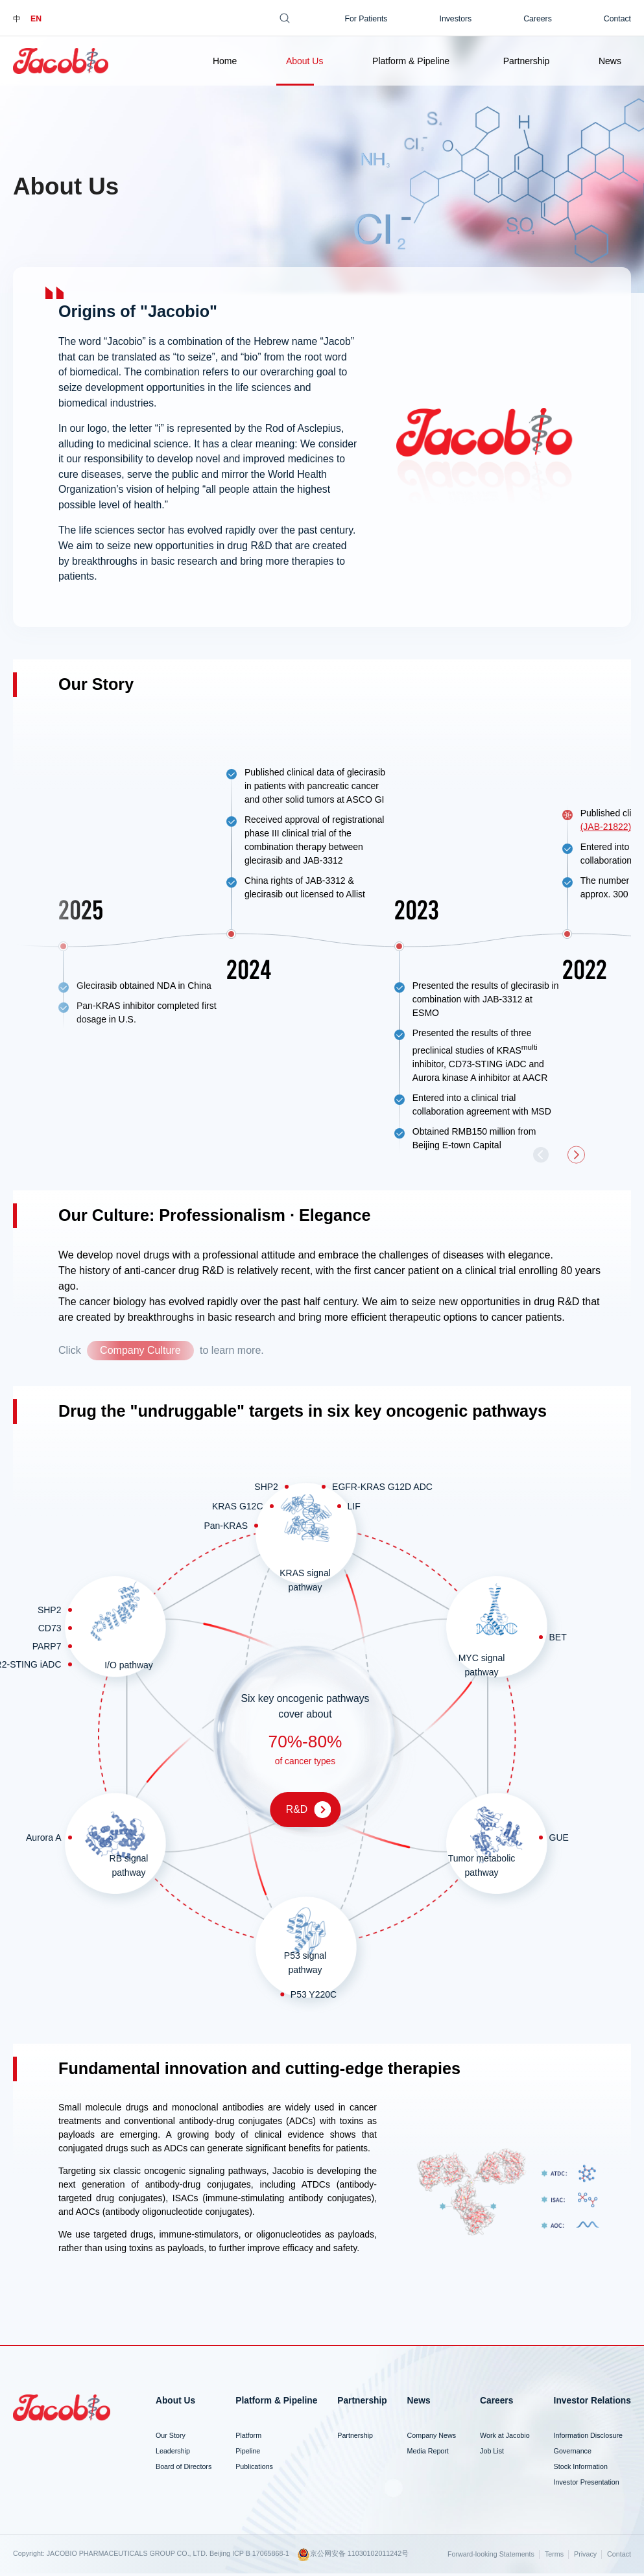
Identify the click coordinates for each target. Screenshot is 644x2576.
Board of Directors (183, 2469)
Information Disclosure (588, 2438)
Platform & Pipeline (410, 61)
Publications (254, 2469)
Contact (617, 18)
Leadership (173, 2453)
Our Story (170, 2438)
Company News (432, 2438)
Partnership (526, 61)
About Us (305, 61)
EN (36, 18)
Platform (248, 2438)
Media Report (428, 2453)
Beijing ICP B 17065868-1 (249, 2555)
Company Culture (140, 1352)
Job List (492, 2453)
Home (225, 61)
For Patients (365, 18)
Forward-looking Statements (490, 2556)
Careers (537, 18)
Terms (554, 2556)
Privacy (585, 2556)
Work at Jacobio (505, 2438)
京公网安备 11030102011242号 (353, 2556)
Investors (456, 18)
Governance (572, 2453)
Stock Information (581, 2469)
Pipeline (247, 2453)
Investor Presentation (586, 2484)
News (610, 61)
